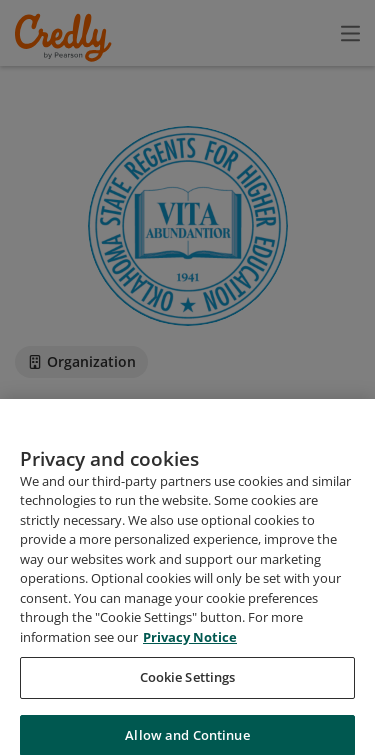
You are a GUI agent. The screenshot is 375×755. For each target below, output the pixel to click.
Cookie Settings (188, 695)
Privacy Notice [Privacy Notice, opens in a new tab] (190, 654)
